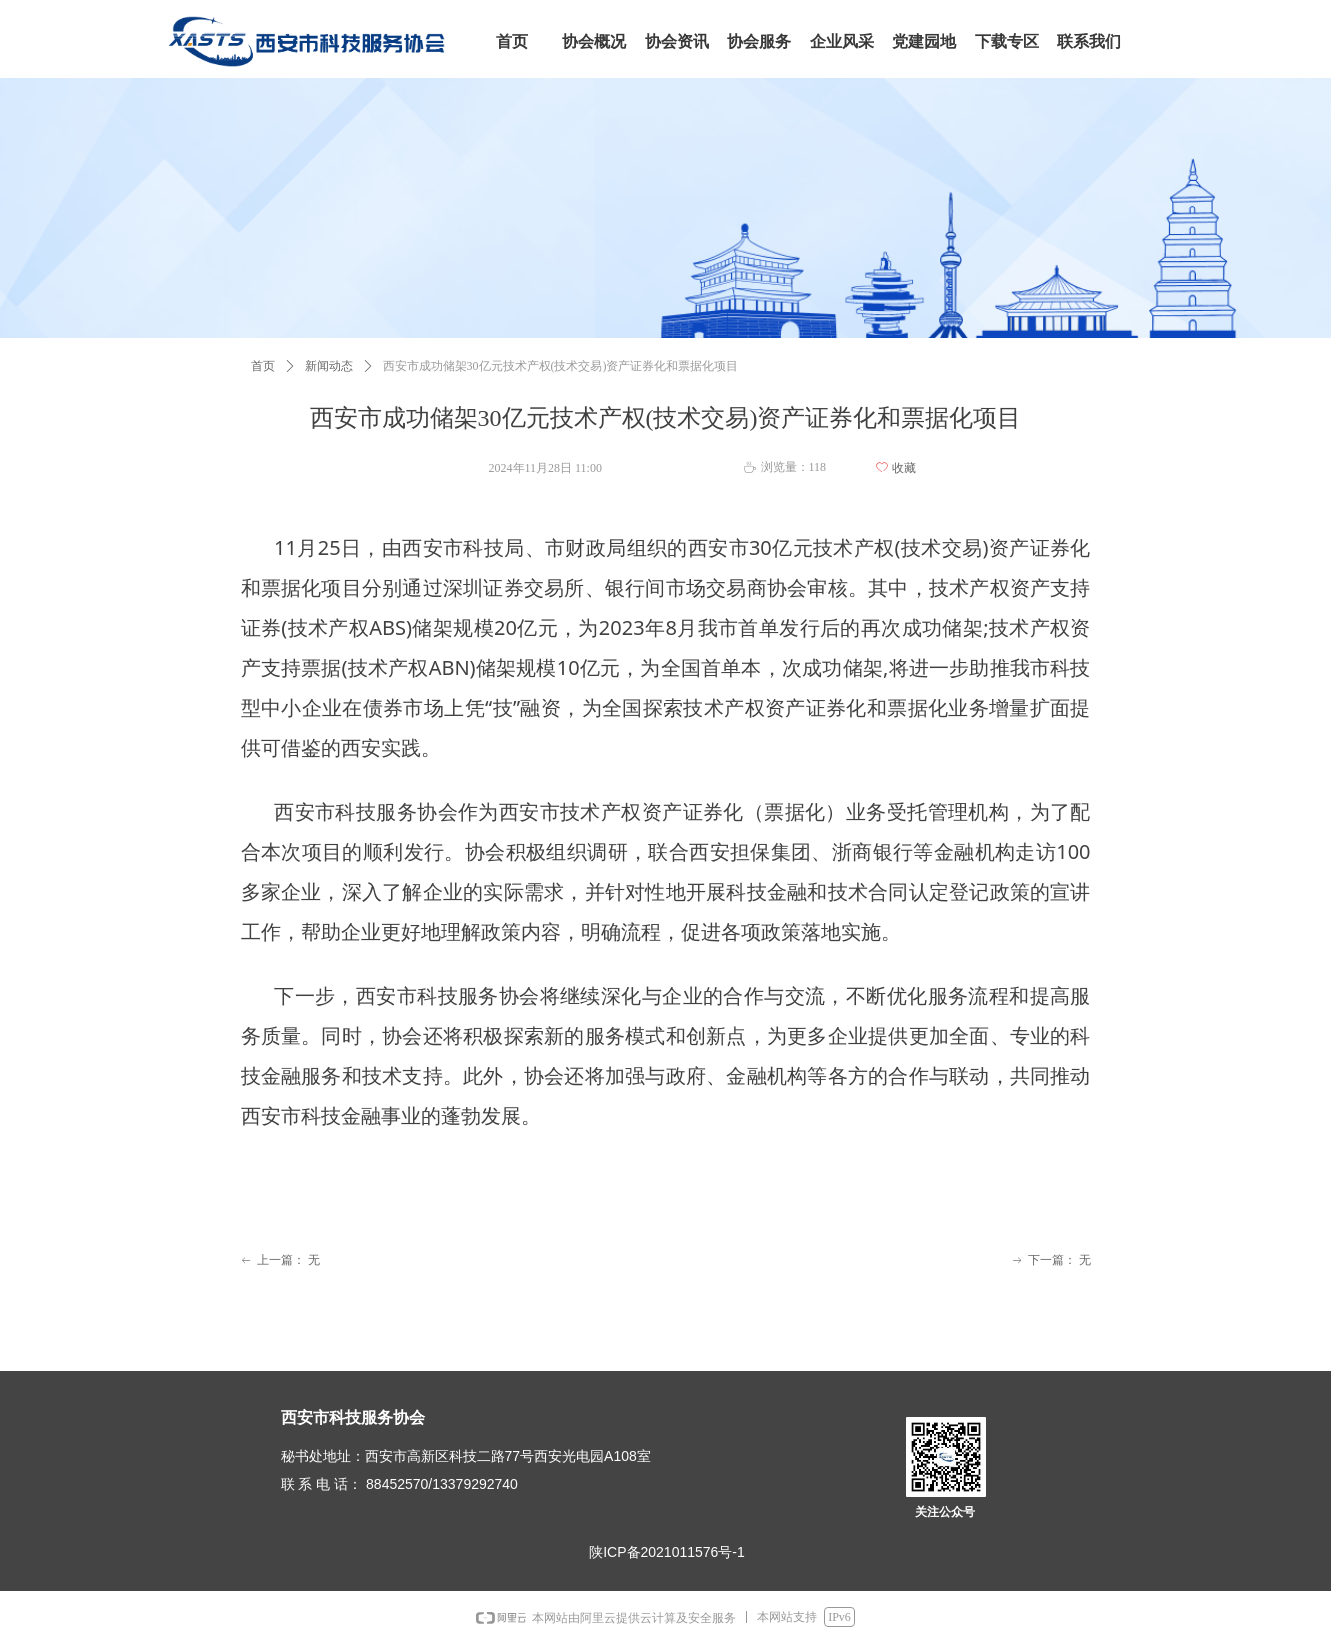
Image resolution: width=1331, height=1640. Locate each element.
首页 (263, 366)
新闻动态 (329, 366)
